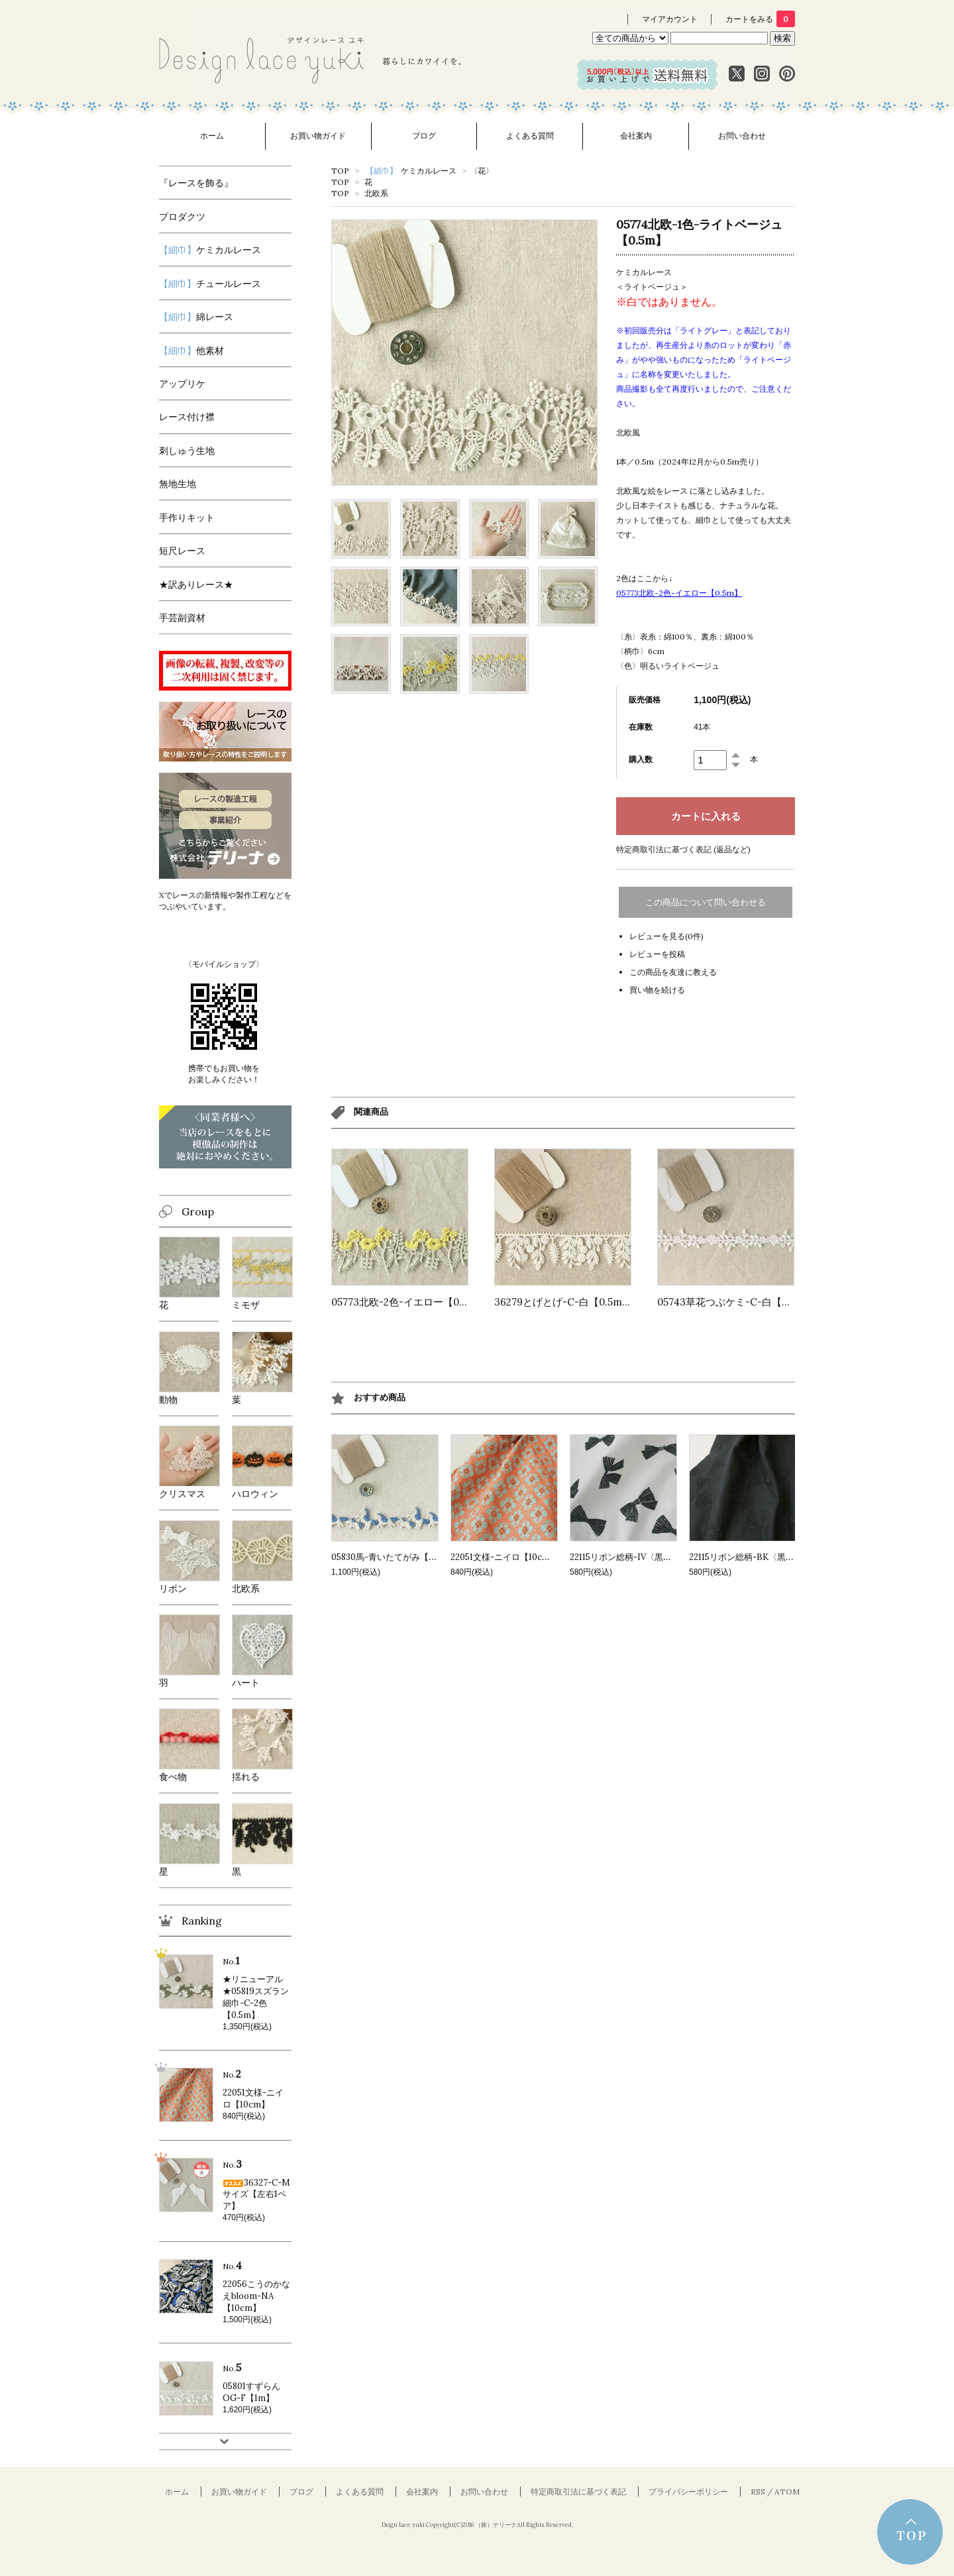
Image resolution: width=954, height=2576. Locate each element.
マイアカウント (670, 19)
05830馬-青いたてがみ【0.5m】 (394, 1557)
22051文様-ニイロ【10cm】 (504, 1557)
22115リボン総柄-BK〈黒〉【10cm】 (761, 1557)
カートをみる (760, 19)
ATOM (787, 2491)
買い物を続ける (657, 990)
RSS (758, 2491)
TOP (340, 171)
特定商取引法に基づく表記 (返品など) (683, 849)
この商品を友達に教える (673, 972)
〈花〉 (482, 171)
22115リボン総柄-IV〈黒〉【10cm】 (640, 1557)
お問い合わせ (742, 135)
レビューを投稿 (657, 954)
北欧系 (376, 193)
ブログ (424, 135)
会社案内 (636, 135)
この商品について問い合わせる (705, 902)
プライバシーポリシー (688, 2491)
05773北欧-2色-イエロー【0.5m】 (408, 1302)
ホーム (212, 135)
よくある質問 (530, 135)
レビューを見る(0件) (666, 936)
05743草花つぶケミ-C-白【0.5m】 (736, 1302)
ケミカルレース (411, 171)
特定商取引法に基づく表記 (578, 2491)
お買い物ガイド (318, 135)
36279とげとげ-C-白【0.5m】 (563, 1302)
